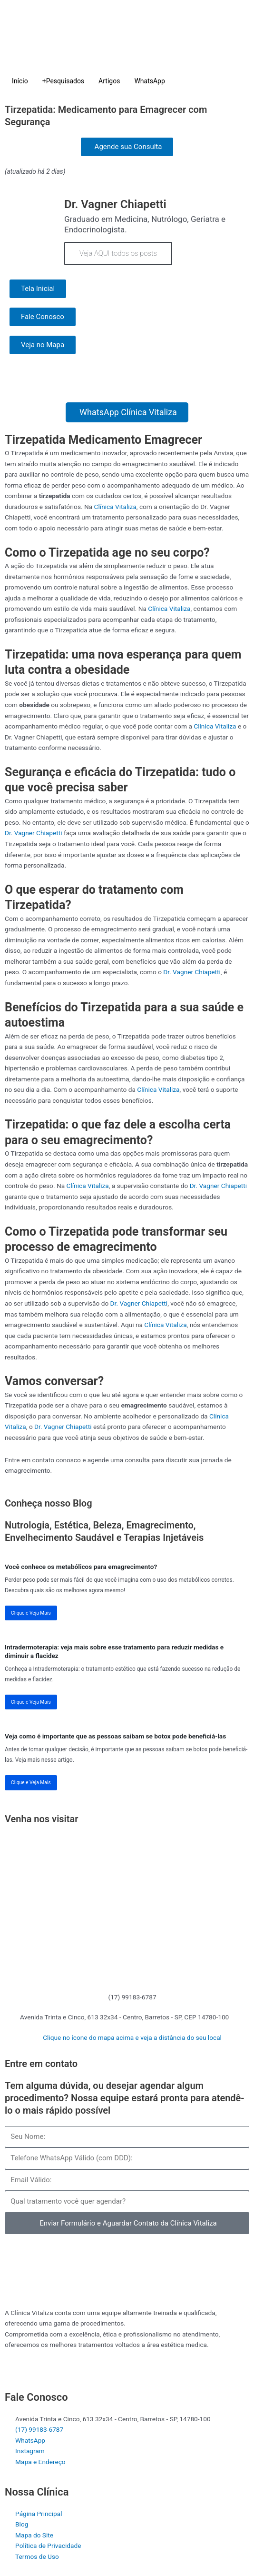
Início (20, 81)
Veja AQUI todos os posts (118, 253)
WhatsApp (149, 81)
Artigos (109, 81)
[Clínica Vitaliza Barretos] (127, 1906)
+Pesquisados (63, 81)
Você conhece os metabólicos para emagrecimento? (81, 1566)
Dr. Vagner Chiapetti (33, 833)
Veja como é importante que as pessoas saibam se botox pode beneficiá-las (115, 1736)
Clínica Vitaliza (115, 506)
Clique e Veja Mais (31, 1613)
